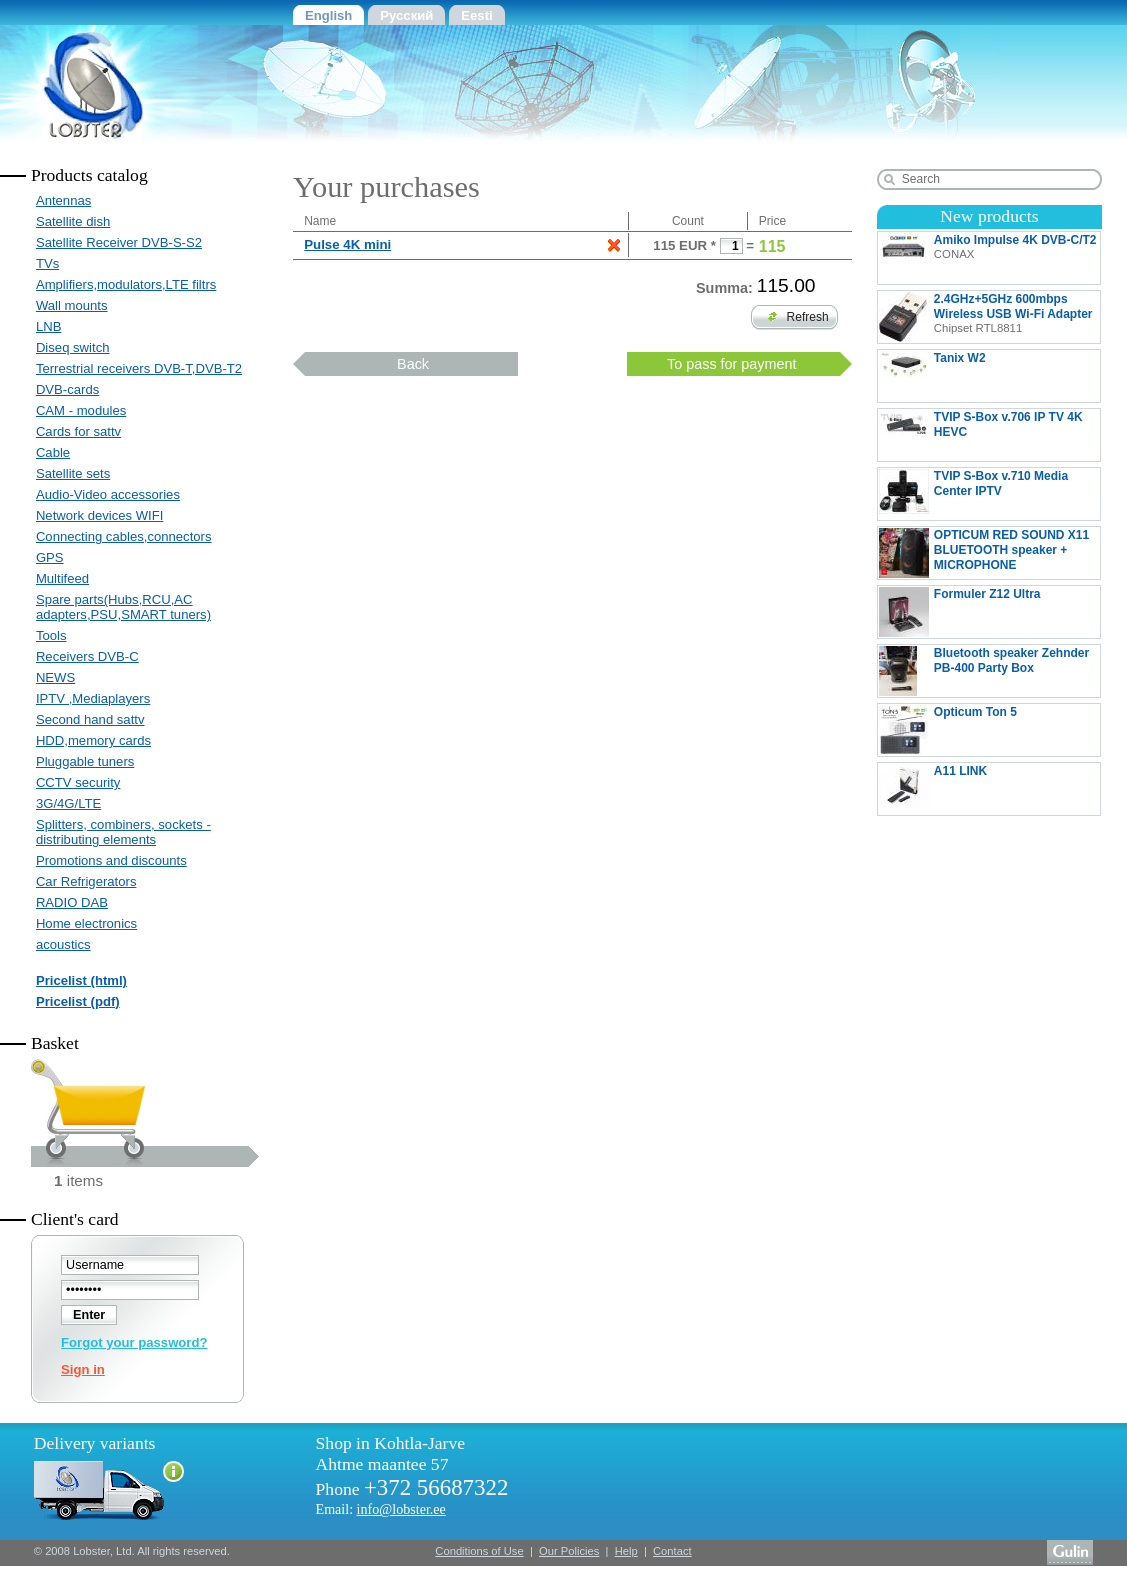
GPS (50, 557)
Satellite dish (73, 221)
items (78, 1180)
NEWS (55, 677)
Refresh (798, 317)
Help (626, 1551)
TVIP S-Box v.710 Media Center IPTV (973, 494)
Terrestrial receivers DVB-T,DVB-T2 (139, 368)
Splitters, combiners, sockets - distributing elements (123, 832)
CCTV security (78, 782)
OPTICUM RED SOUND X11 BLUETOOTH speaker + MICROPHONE (984, 553)
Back (413, 364)
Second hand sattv (90, 719)
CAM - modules (81, 410)
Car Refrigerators (86, 881)
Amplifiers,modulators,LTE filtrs (126, 284)
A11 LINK (984, 789)
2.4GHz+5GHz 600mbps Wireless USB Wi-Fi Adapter (986, 317)
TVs (47, 263)
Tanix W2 (966, 376)
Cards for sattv (78, 431)
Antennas (63, 200)
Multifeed (62, 578)
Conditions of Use (479, 1551)
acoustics (63, 944)
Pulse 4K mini (347, 244)
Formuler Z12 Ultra (989, 612)
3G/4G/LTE (68, 803)
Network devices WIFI (99, 515)
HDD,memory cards (93, 740)
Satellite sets (73, 473)
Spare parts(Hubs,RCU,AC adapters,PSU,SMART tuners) (123, 607)
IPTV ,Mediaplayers (93, 698)
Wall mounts (72, 305)
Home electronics (86, 923)
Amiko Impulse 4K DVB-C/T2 (988, 258)
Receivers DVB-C (87, 656)
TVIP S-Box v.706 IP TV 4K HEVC (989, 435)
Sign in (83, 1369)
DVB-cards (67, 389)
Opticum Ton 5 (980, 730)
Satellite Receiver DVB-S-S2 (119, 242)
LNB (49, 326)
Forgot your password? (134, 1342)
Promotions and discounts (111, 860)
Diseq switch (73, 347)
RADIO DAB (72, 902)
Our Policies (569, 1551)
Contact (672, 1551)
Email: (381, 1509)
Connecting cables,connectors (124, 536)
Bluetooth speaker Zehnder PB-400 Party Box (984, 671)
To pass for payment (732, 364)
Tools (51, 635)
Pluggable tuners (85, 761)
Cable (53, 452)
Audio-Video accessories (108, 494)
